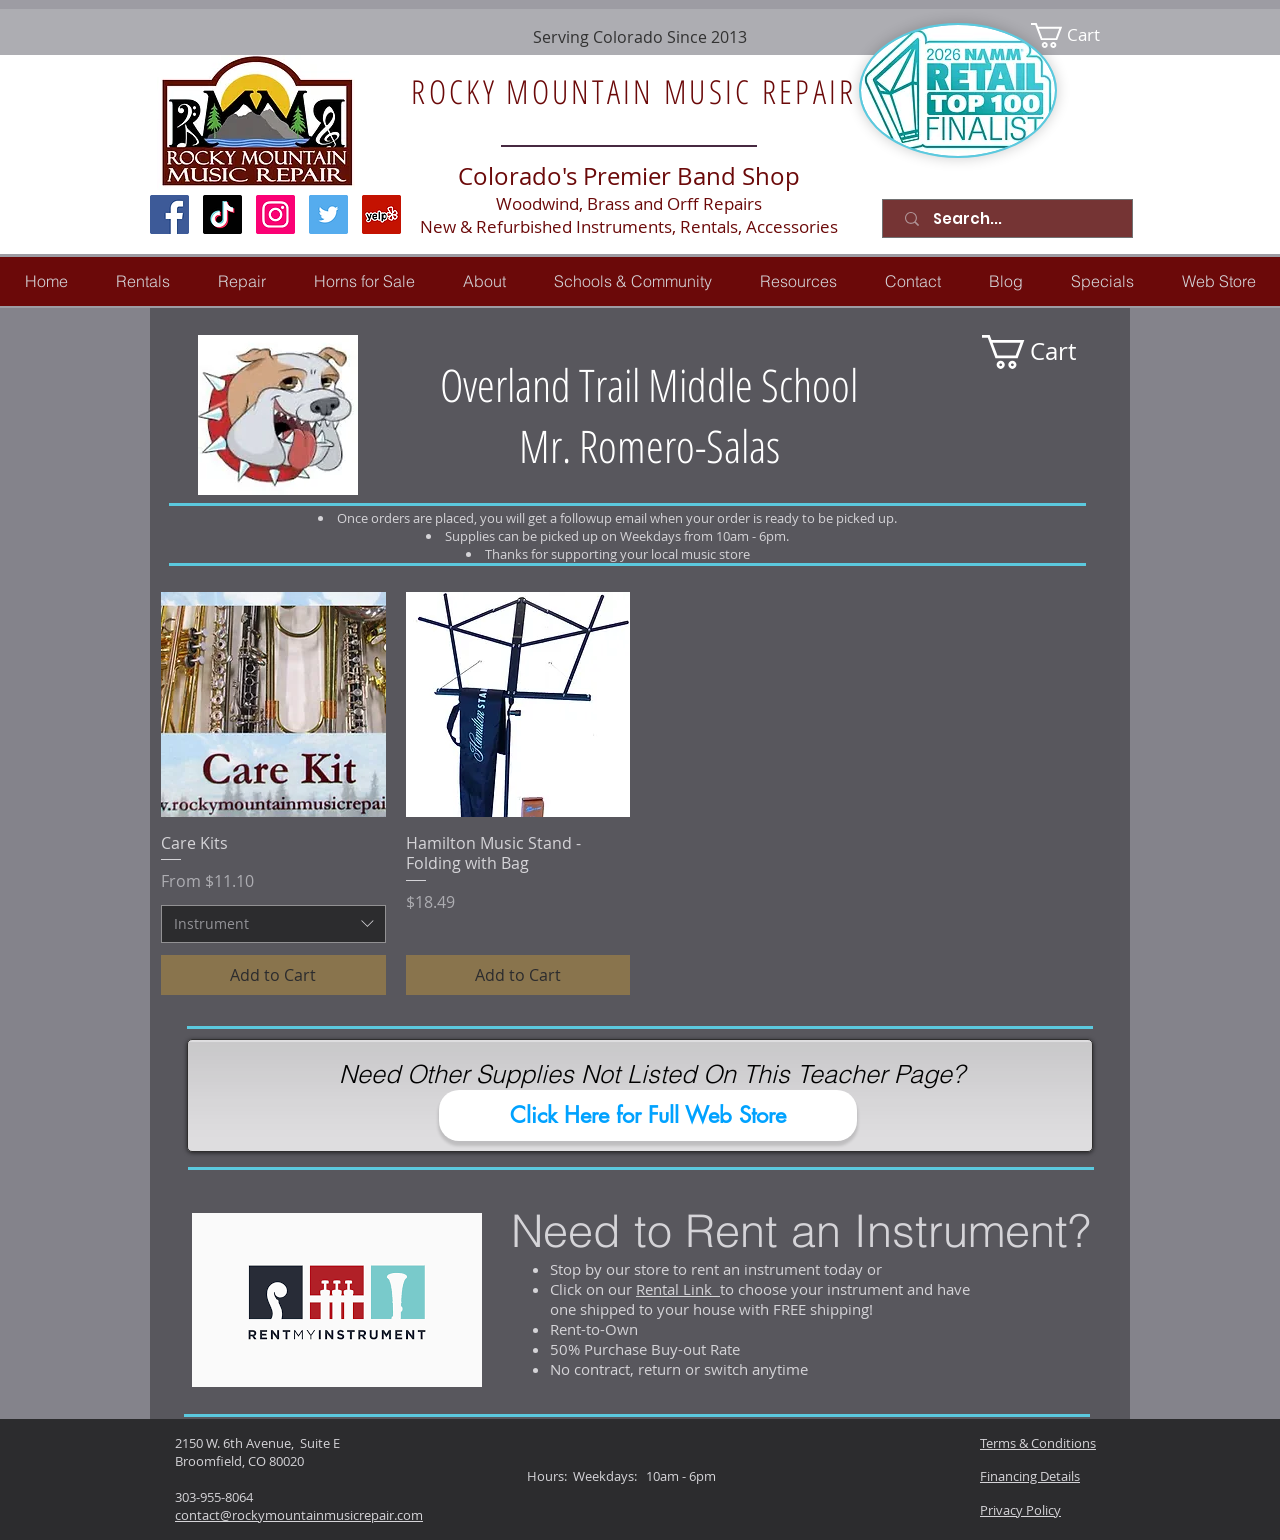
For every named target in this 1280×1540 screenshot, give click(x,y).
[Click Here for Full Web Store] (648, 1115)
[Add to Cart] (273, 975)
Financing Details (1030, 1476)
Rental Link (678, 1289)
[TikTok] (222, 214)
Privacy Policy (1020, 1510)
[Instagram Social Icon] (275, 214)
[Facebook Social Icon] (169, 214)
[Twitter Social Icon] (328, 214)
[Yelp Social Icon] (381, 214)
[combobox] (273, 924)
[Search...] (1011, 218)
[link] (1078, 35)
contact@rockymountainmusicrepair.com (299, 1515)
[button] (242, 281)
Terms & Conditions (1038, 1443)
